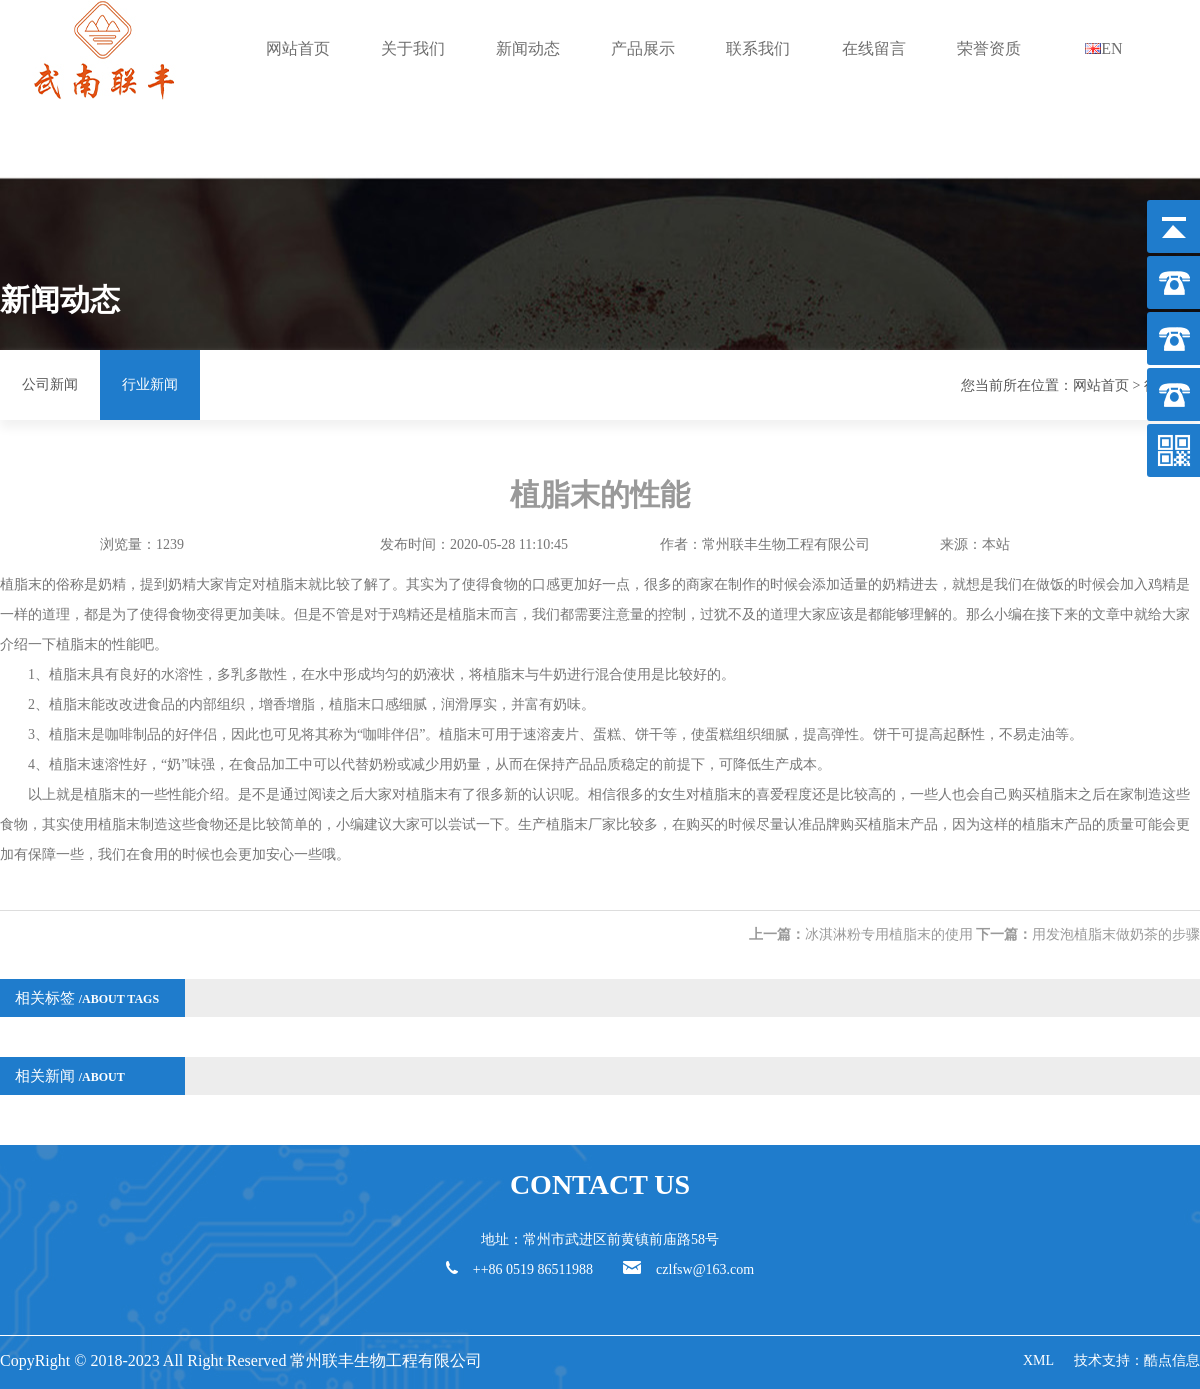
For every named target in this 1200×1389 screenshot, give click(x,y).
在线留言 (874, 48)
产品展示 (643, 48)
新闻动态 (528, 48)
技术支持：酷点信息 (1137, 1360)
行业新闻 (150, 384)
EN (1103, 48)
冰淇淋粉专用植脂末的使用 (889, 934)
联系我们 (758, 48)
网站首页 (298, 48)
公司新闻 (50, 384)
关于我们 (413, 48)
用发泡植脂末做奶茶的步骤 (1116, 934)
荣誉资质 (989, 48)
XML (1038, 1360)
